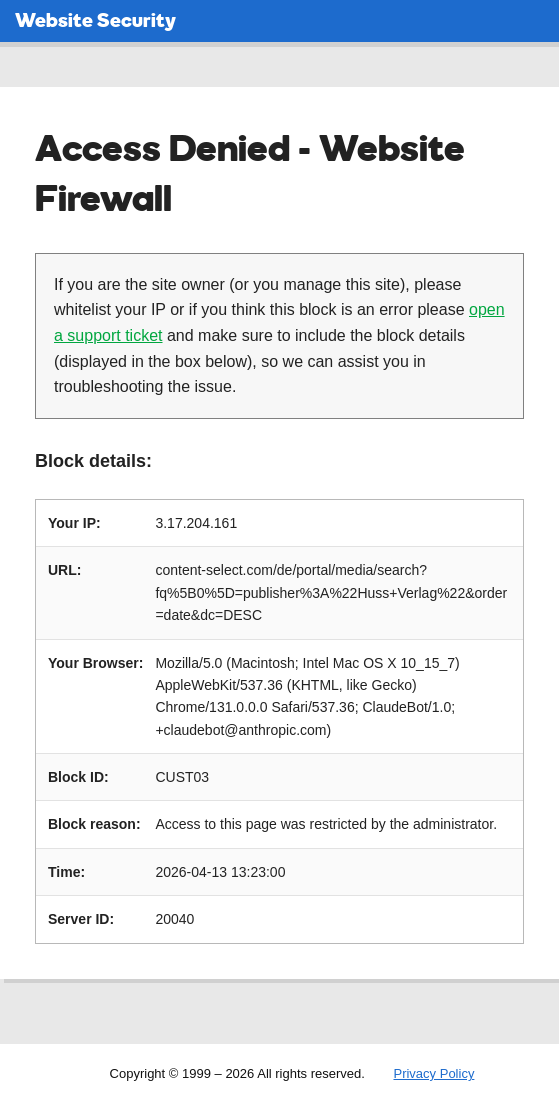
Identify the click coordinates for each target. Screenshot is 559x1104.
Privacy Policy (433, 1073)
